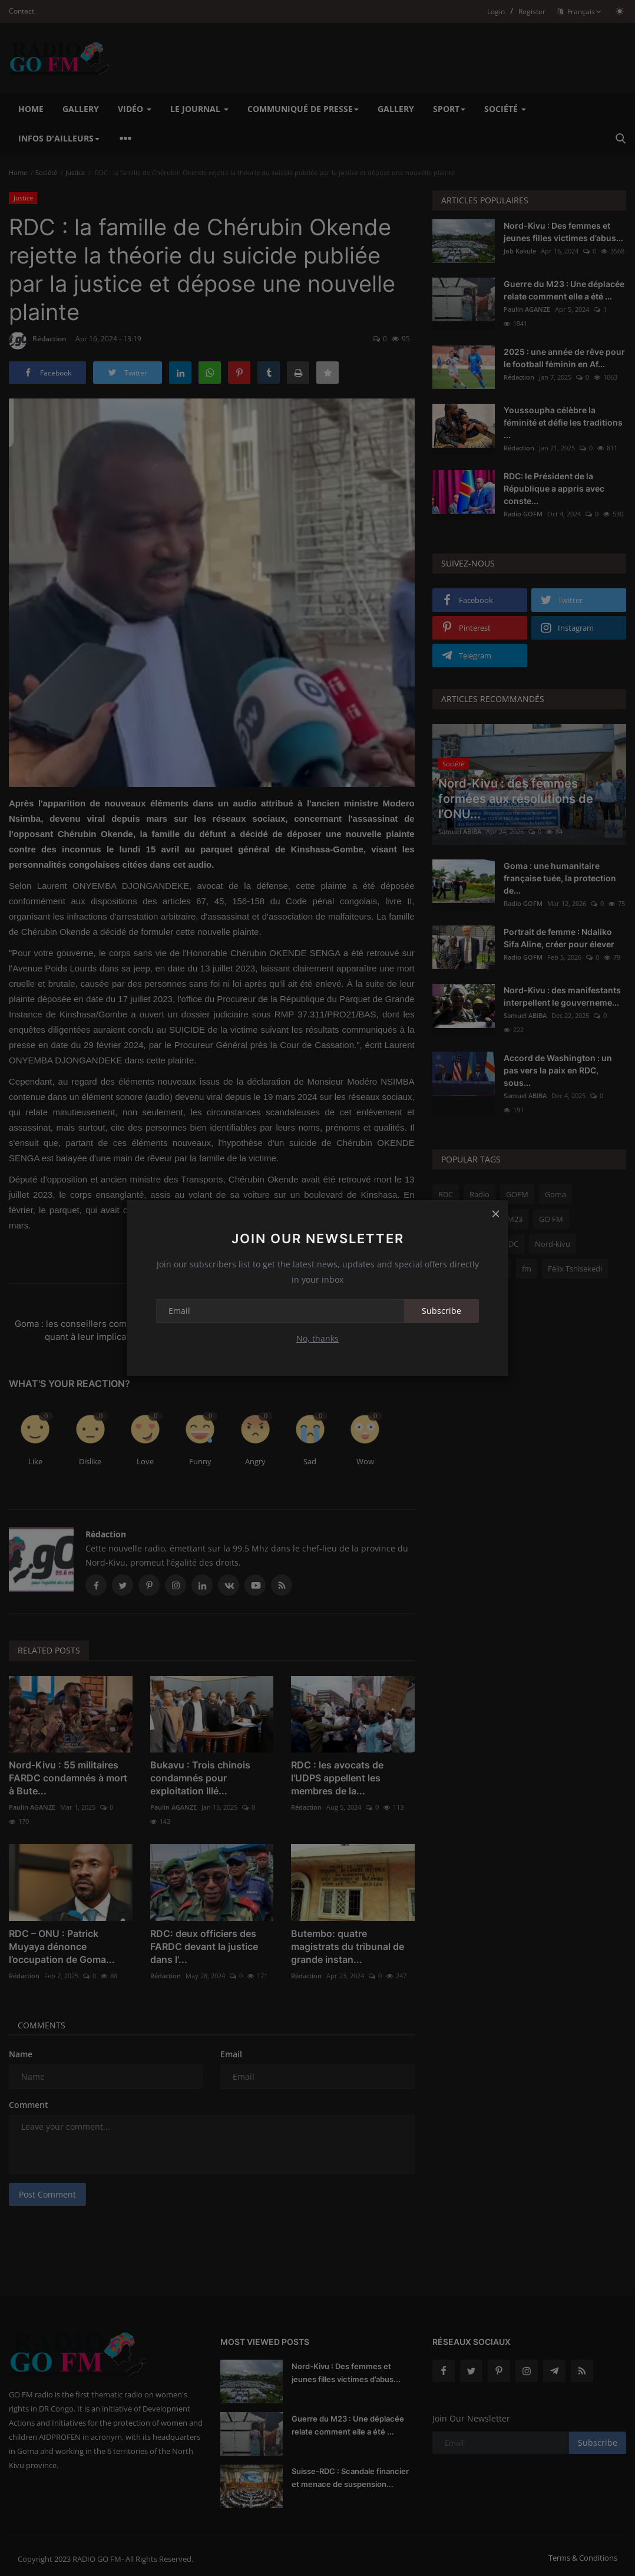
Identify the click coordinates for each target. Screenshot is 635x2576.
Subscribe (441, 1310)
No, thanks (317, 1338)
